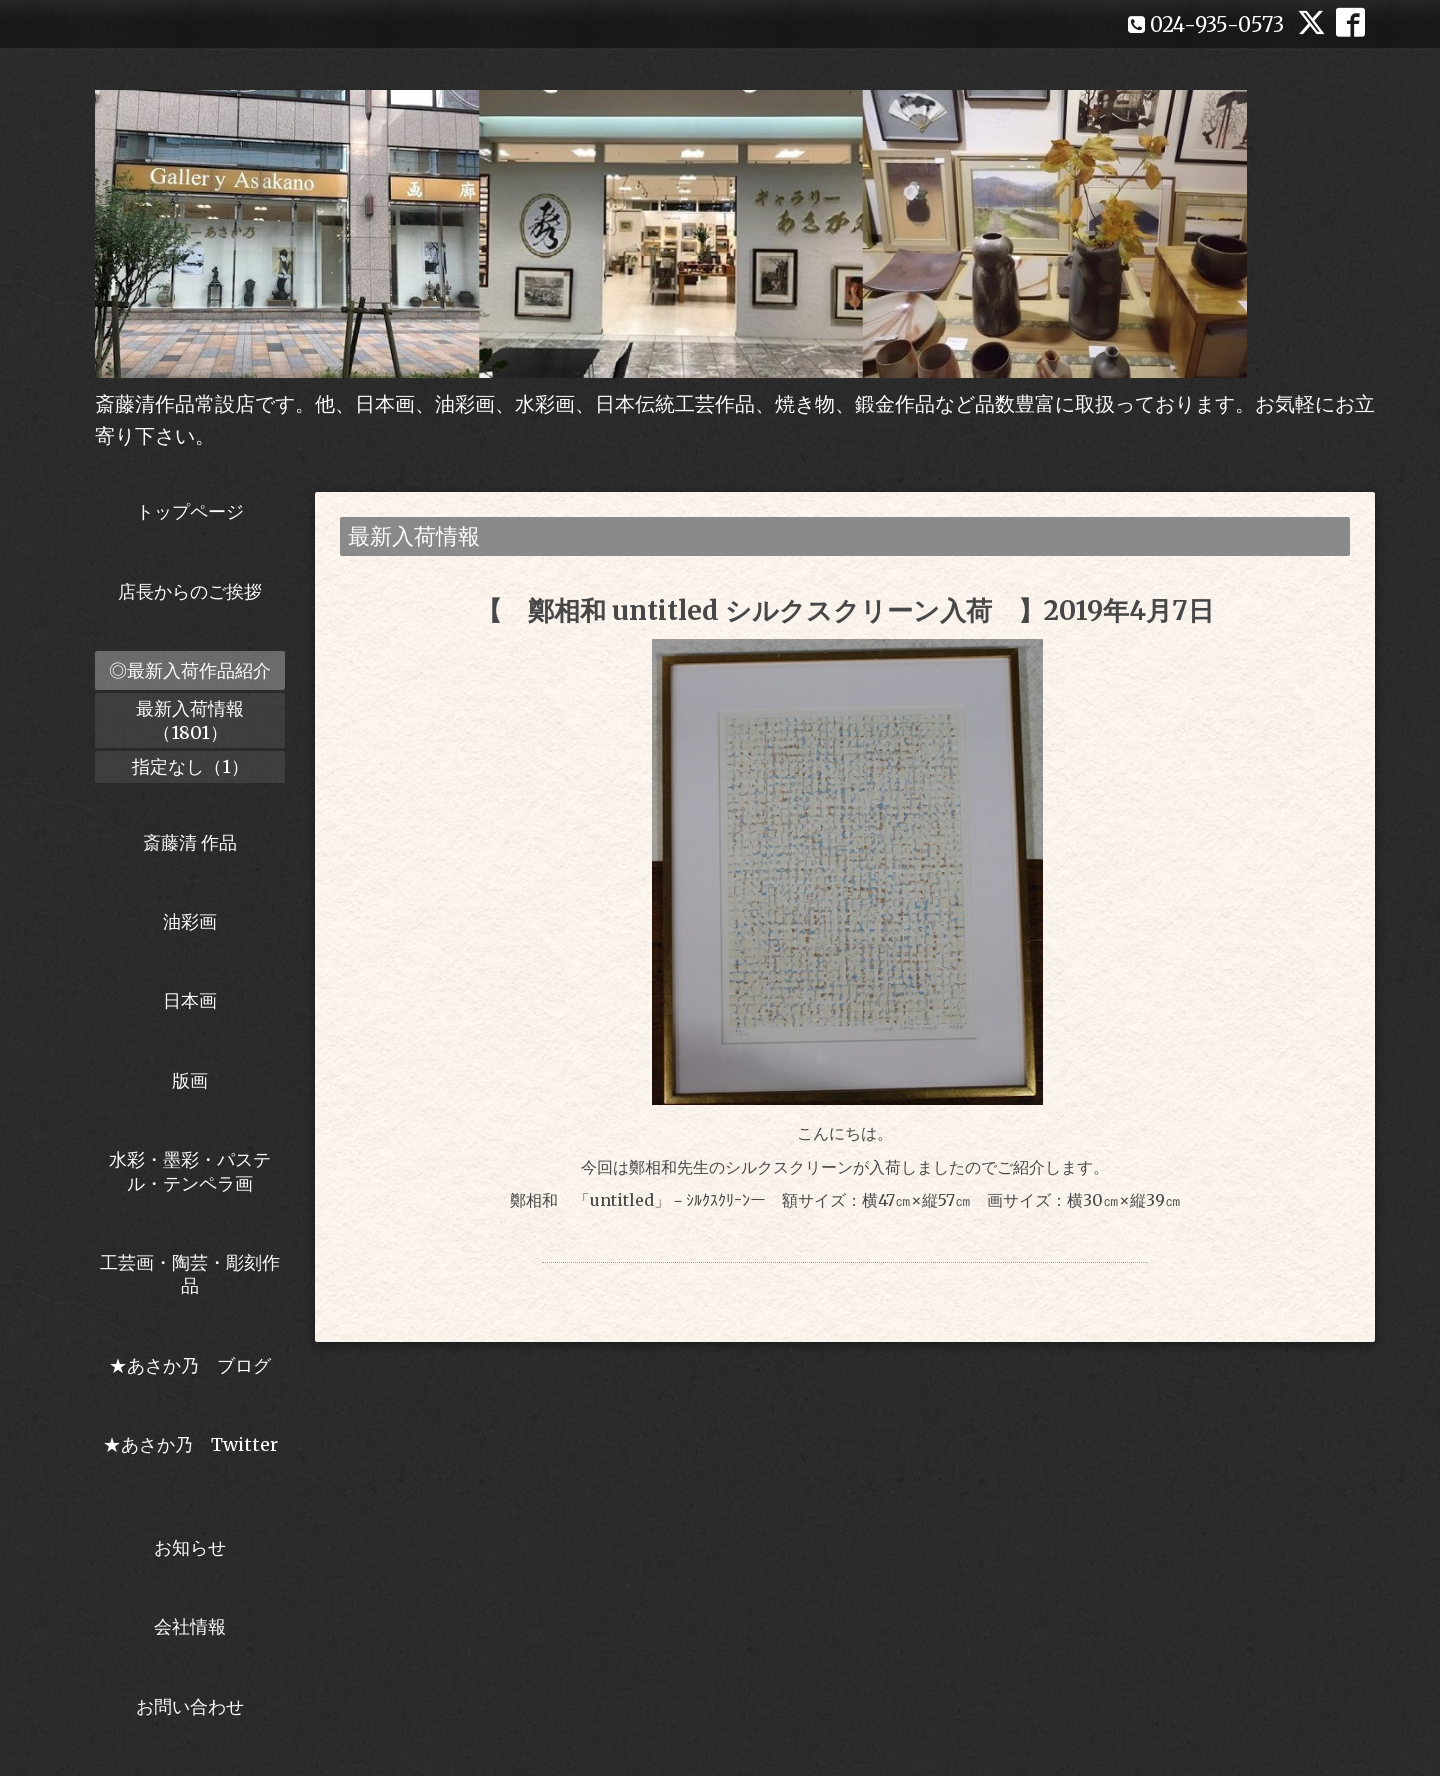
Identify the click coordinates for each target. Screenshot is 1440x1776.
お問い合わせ (190, 1706)
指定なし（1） (190, 766)
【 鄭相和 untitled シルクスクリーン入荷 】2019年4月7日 (845, 610)
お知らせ (190, 1547)
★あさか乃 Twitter (190, 1456)
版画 (190, 1080)
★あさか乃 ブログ (197, 1365)
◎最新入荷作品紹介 (190, 670)
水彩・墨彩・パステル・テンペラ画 (190, 1171)
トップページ (190, 511)
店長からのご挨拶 (190, 591)
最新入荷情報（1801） (190, 720)
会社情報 (190, 1626)
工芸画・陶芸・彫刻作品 (190, 1274)
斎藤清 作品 (190, 842)
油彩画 (190, 921)
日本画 (190, 1000)
